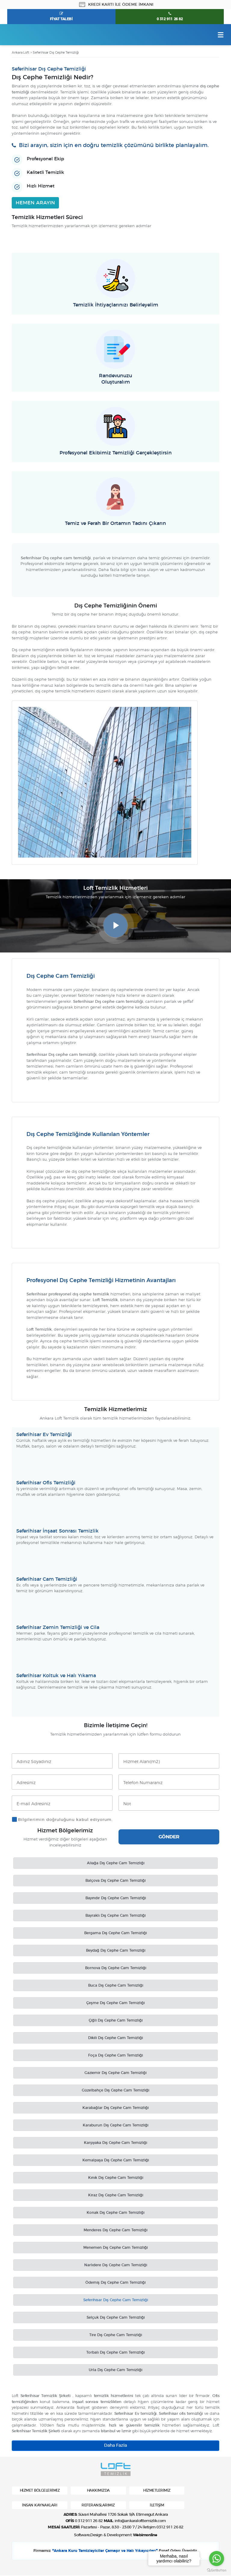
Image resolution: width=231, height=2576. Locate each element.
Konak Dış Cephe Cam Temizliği (115, 2213)
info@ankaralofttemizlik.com (140, 2522)
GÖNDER (169, 1836)
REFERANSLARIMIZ (98, 2505)
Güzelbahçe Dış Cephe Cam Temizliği (115, 2090)
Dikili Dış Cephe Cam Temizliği (115, 2038)
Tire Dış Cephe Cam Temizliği (115, 2335)
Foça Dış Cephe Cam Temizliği (115, 2055)
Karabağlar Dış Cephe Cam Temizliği (115, 2108)
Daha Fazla (115, 2445)
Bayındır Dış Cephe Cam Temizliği (115, 1898)
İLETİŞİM (157, 2505)
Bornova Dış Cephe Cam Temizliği (115, 1968)
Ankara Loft (20, 53)
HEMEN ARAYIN (35, 202)
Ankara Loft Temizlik (33, 34)
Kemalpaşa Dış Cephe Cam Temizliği (115, 2160)
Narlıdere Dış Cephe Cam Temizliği (115, 2265)
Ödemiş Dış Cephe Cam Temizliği (115, 2283)
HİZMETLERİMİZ (157, 2491)
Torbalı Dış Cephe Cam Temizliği (115, 2353)
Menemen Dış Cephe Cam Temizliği (115, 2248)
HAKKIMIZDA (98, 2491)
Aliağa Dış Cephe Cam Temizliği (115, 1863)
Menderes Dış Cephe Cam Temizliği (115, 2230)
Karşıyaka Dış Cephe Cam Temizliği (115, 2143)
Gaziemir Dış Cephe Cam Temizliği (115, 2073)
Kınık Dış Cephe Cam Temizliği (115, 2178)
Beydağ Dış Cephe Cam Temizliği (115, 1951)
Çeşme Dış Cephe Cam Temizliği (115, 2003)
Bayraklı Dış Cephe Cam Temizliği (115, 1916)
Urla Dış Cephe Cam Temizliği (115, 2370)
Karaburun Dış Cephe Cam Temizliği (115, 2125)
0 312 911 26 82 (170, 19)
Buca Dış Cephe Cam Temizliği (115, 1986)
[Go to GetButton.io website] (216, 2570)
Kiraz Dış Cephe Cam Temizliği (115, 2195)
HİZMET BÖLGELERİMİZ (40, 2491)
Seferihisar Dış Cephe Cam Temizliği (115, 2300)
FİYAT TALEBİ (61, 19)
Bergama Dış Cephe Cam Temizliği (115, 1933)
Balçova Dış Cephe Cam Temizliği (115, 1881)
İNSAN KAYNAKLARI (39, 2505)
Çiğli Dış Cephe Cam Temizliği (116, 2020)
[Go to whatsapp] (216, 2558)
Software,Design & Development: (115, 2536)
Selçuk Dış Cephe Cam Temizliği (116, 2318)
